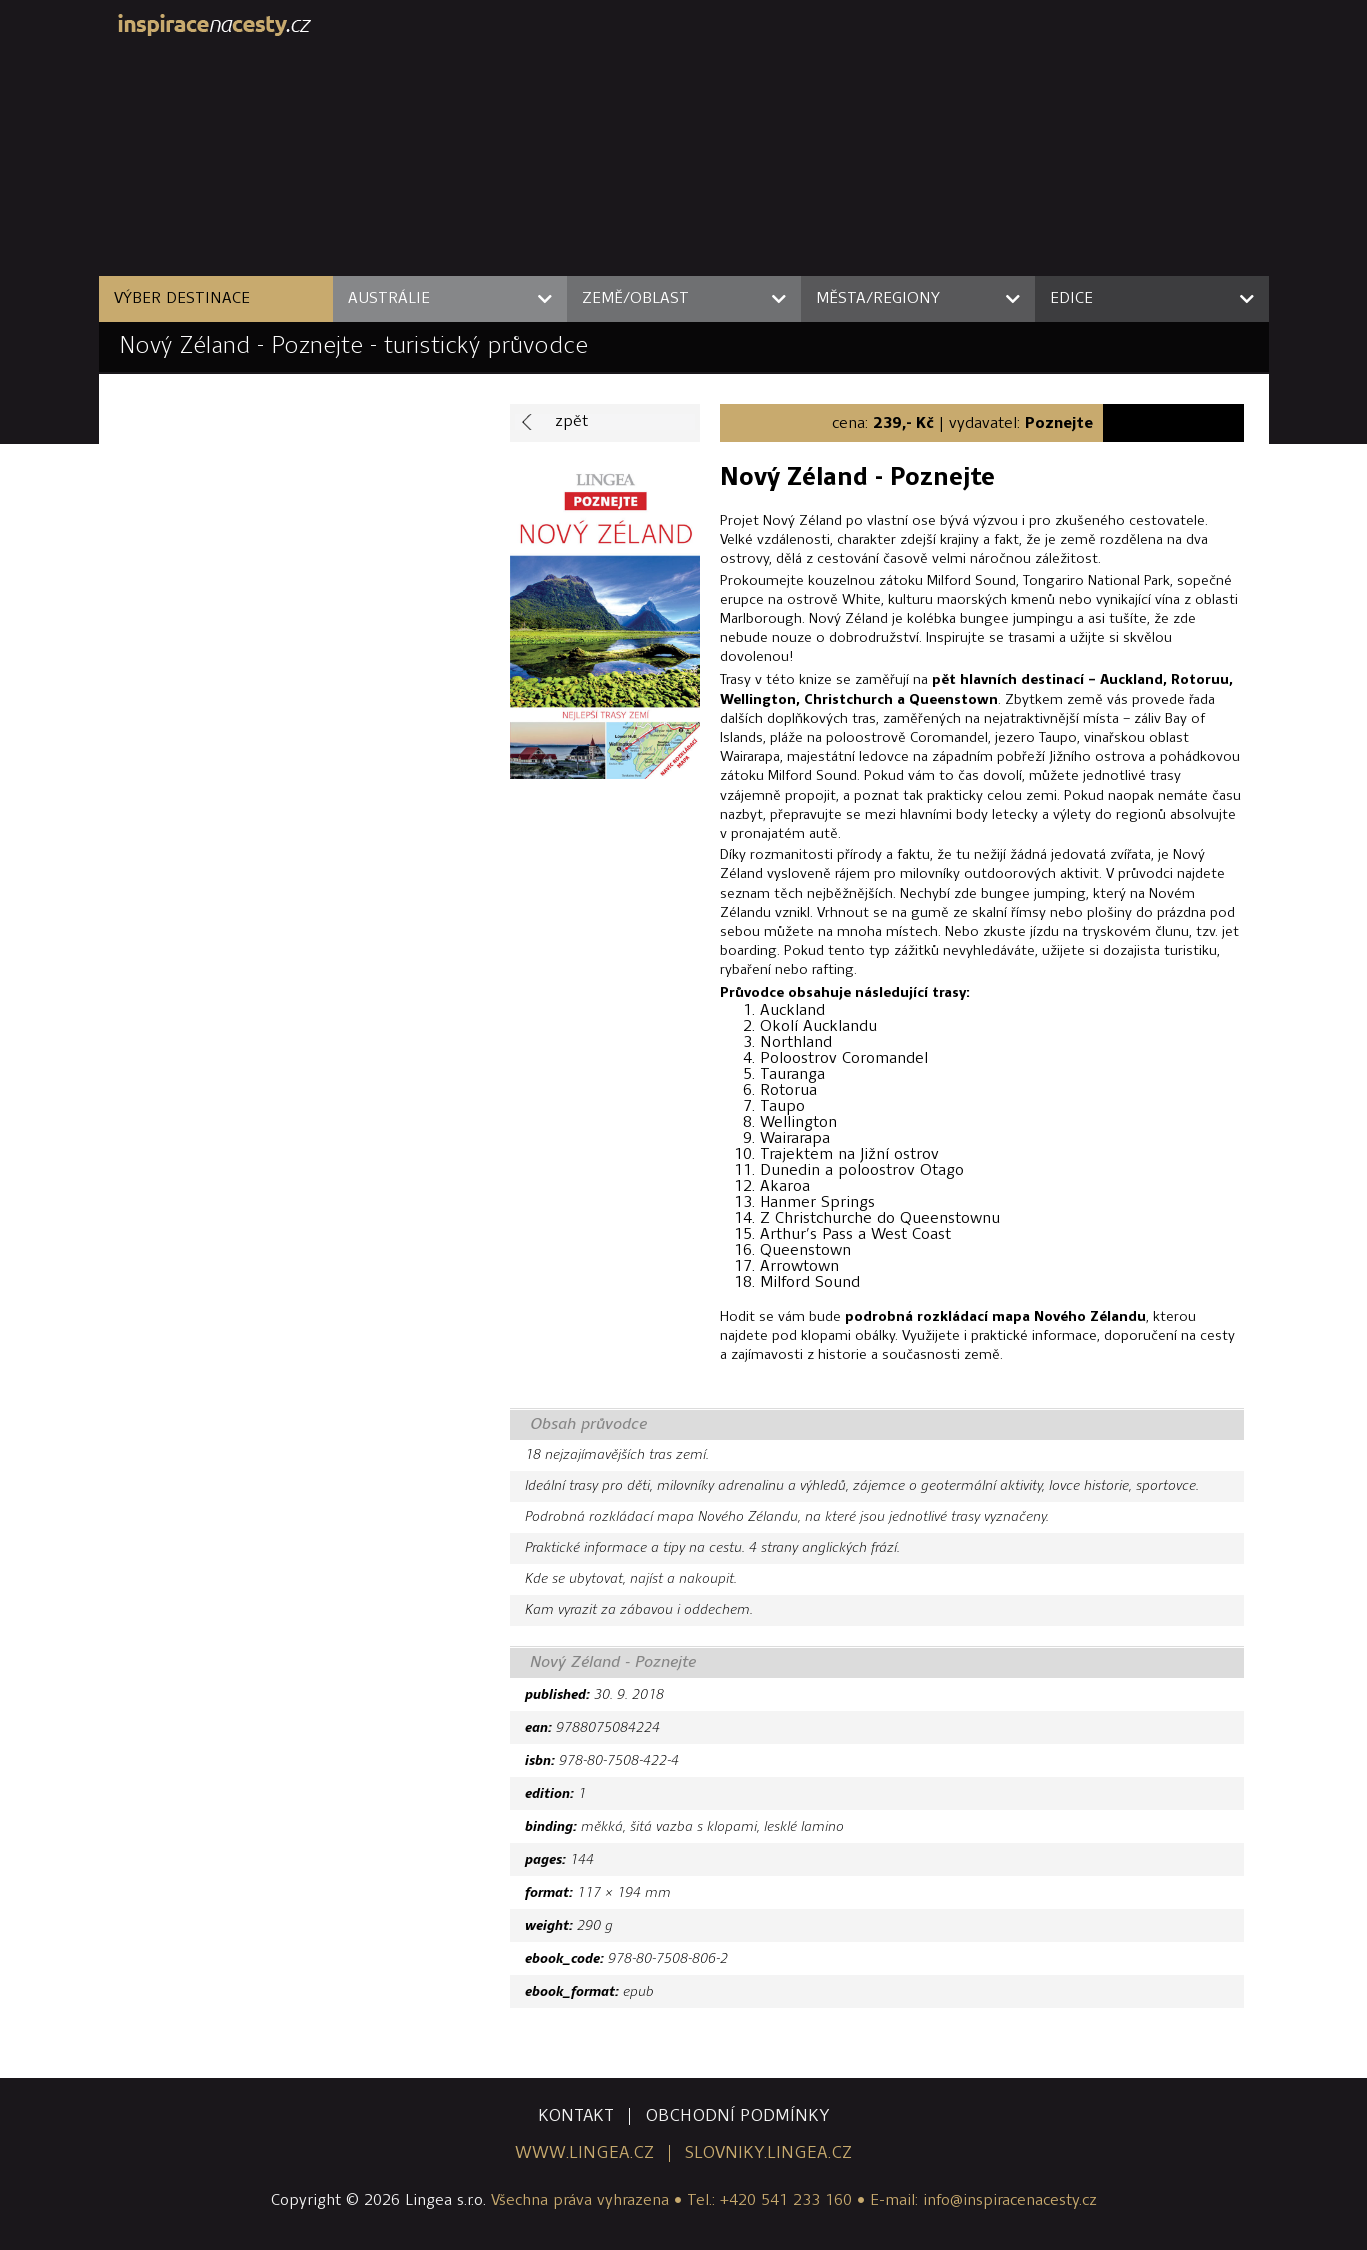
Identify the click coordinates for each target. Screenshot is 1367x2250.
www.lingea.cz (584, 2153)
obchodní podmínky (737, 2116)
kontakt (576, 2116)
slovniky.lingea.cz (768, 2153)
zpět (571, 422)
